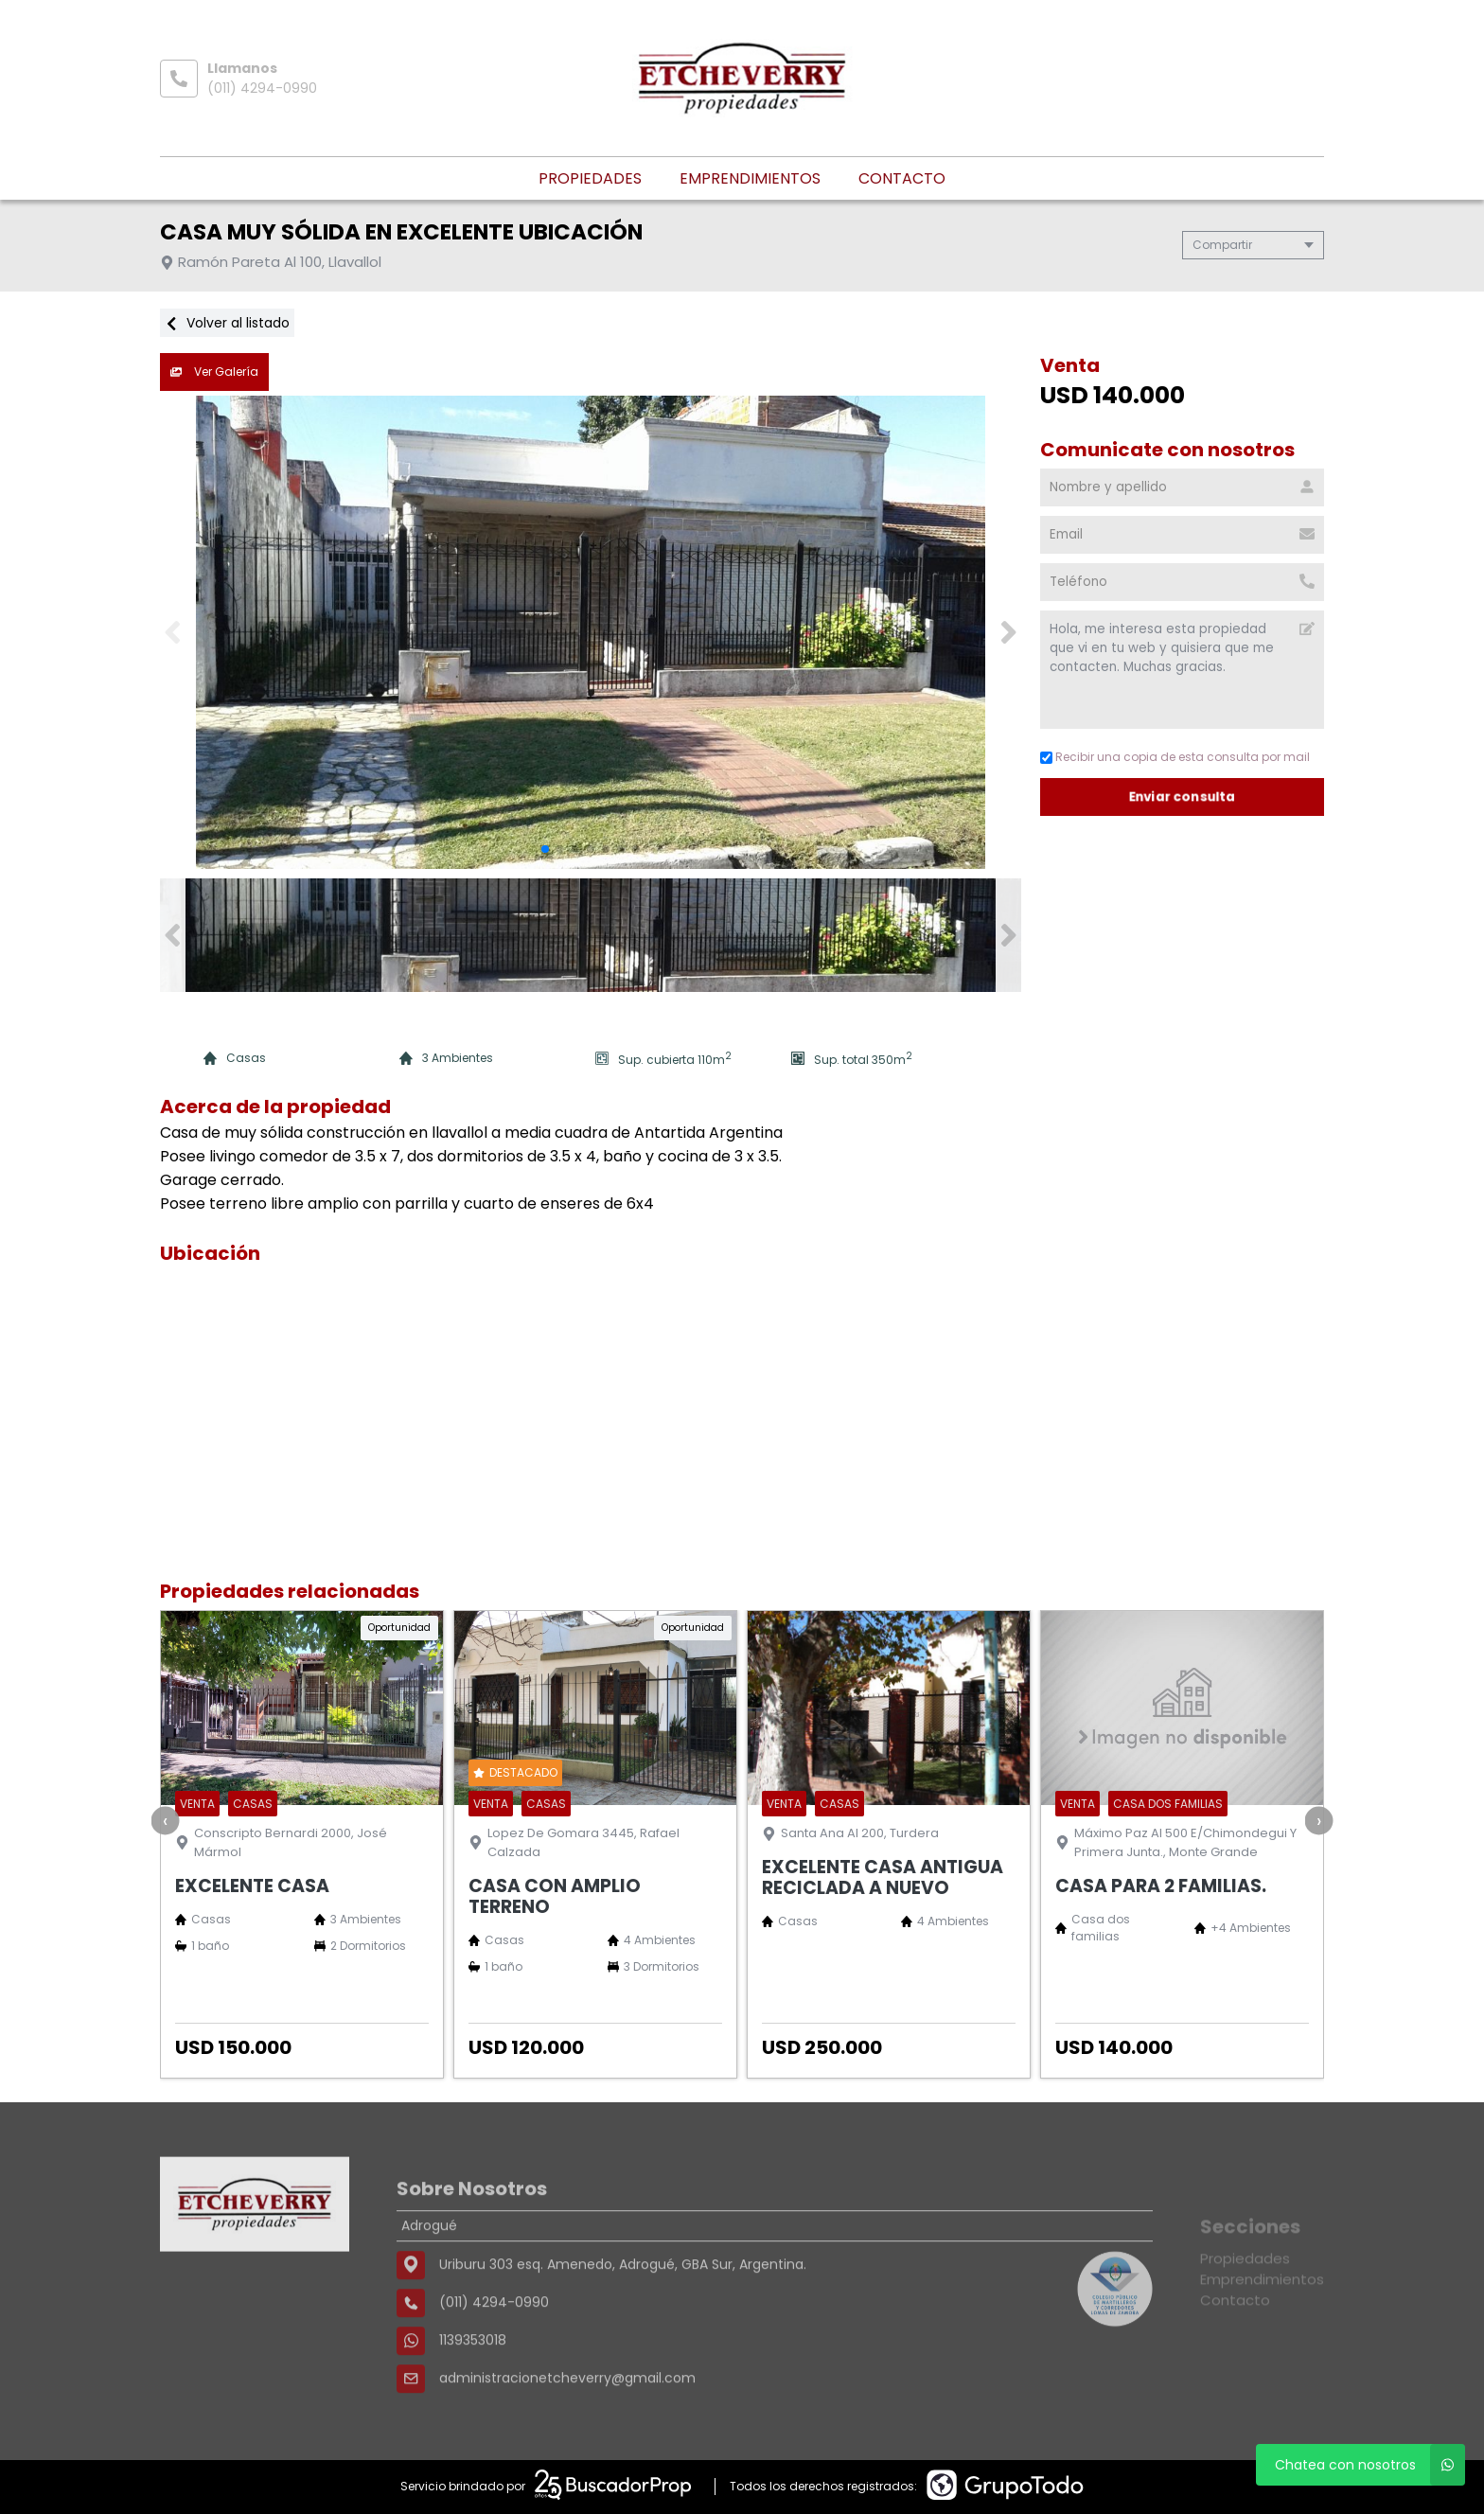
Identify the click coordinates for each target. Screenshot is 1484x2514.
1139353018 (472, 2399)
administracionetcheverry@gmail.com (567, 2437)
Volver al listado (227, 322)
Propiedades (590, 178)
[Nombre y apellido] (1182, 487)
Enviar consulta (1182, 797)
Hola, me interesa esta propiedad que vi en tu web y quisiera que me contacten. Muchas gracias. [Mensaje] (1182, 670)
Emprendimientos (750, 178)
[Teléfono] (1182, 582)
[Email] (1182, 535)
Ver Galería (214, 371)
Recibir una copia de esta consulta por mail (1175, 757)
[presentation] (165, 1820)
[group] (590, 632)
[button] (1008, 632)
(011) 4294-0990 (262, 88)
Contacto (901, 178)
